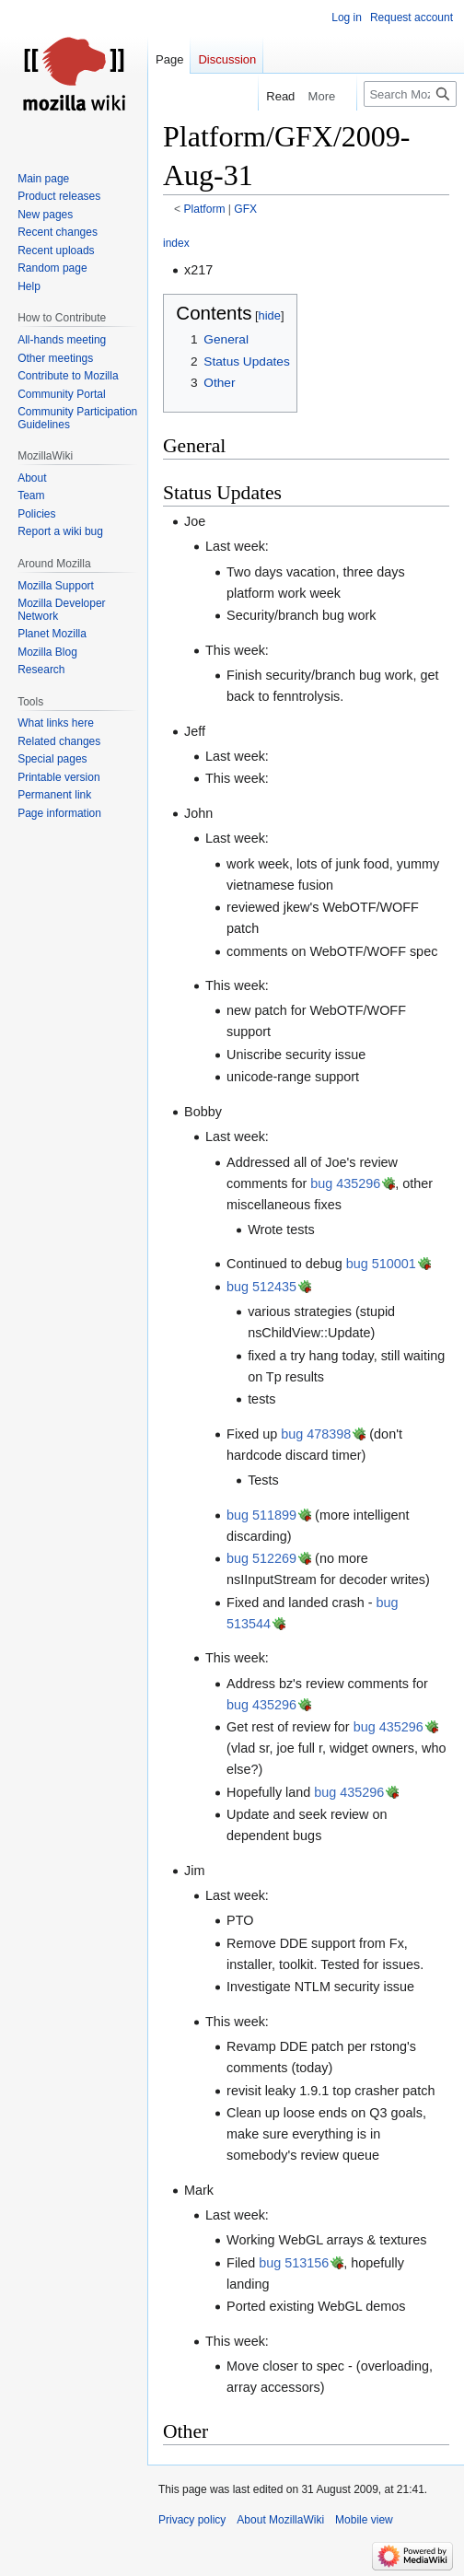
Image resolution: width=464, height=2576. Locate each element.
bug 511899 (261, 1515)
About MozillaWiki (280, 2519)
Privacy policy (192, 2519)
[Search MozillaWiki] (410, 94)
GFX (245, 209)
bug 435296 (345, 1183)
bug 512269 (261, 1558)
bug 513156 (294, 2262)
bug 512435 (261, 1286)
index (176, 243)
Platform (205, 209)
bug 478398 (316, 1434)
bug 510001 (381, 1263)
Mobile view (364, 2519)
